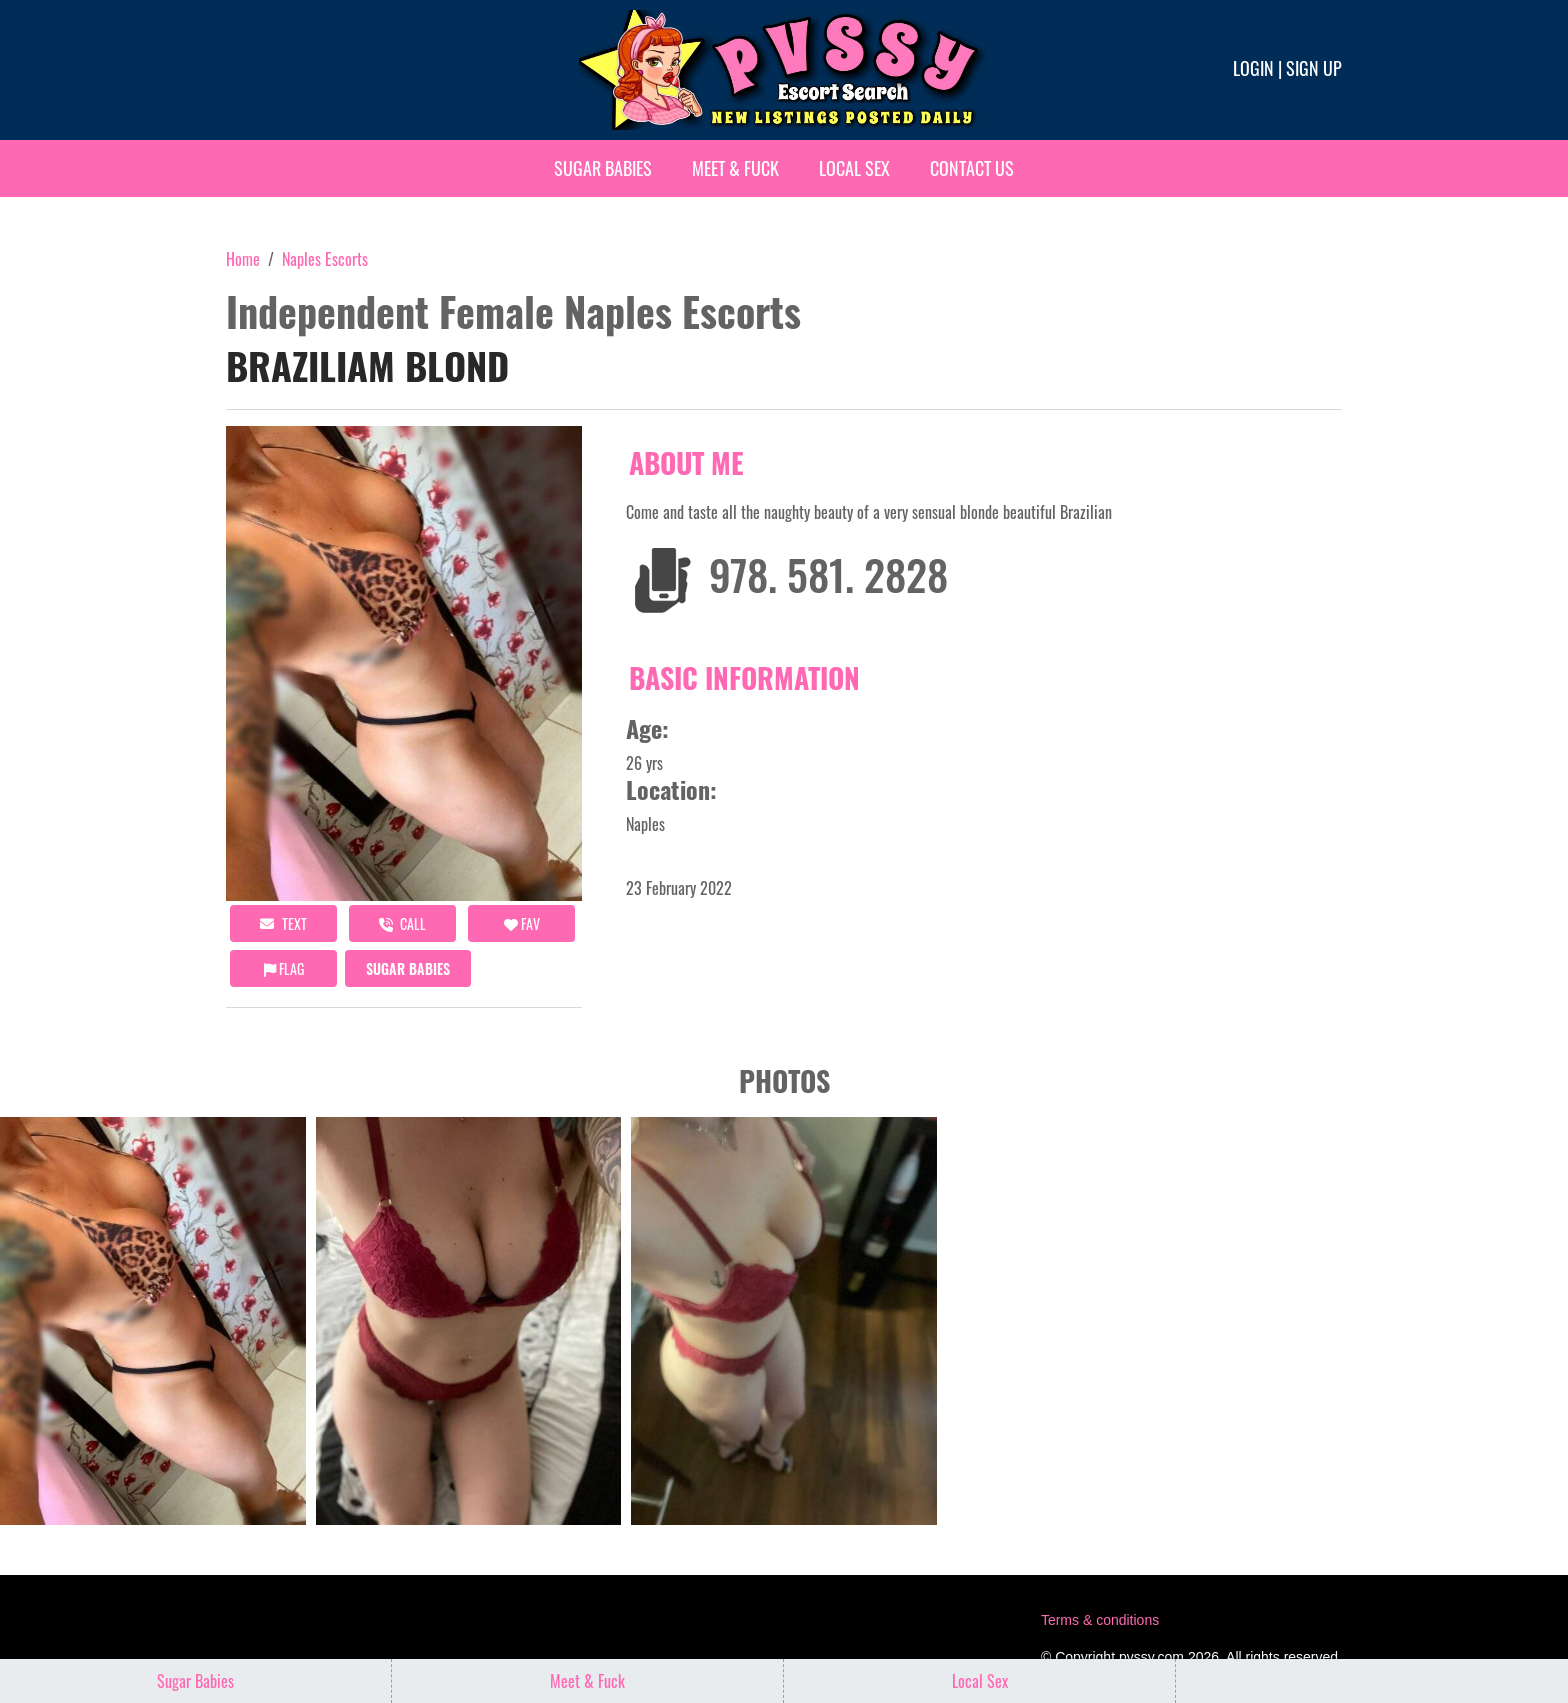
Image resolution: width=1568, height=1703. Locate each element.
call (402, 923)
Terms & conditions (1100, 1620)
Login (1253, 68)
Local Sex (854, 168)
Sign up (1314, 68)
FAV (522, 923)
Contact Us (972, 168)
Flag (284, 968)
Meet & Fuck (735, 168)
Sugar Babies (603, 168)
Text (283, 923)
